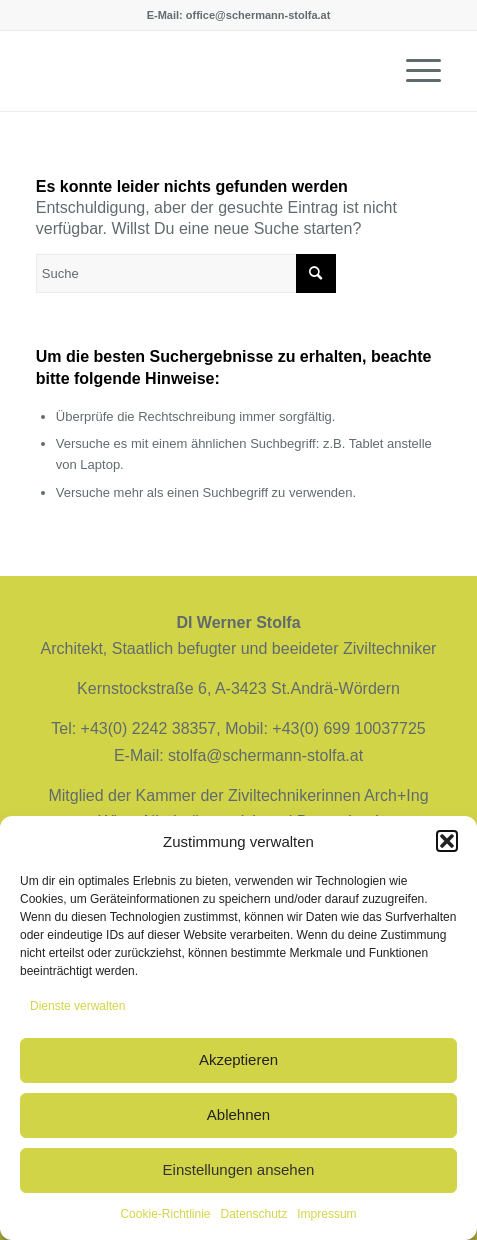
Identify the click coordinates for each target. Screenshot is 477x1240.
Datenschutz (254, 1214)
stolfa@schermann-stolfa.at (265, 755)
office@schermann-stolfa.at (258, 15)
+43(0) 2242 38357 (149, 728)
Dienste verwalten (77, 1006)
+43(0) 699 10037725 (348, 728)
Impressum (326, 1214)
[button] (447, 841)
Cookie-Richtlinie (165, 1214)
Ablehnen (238, 1114)
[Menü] (413, 71)
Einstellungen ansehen (239, 1169)
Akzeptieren (238, 1059)
